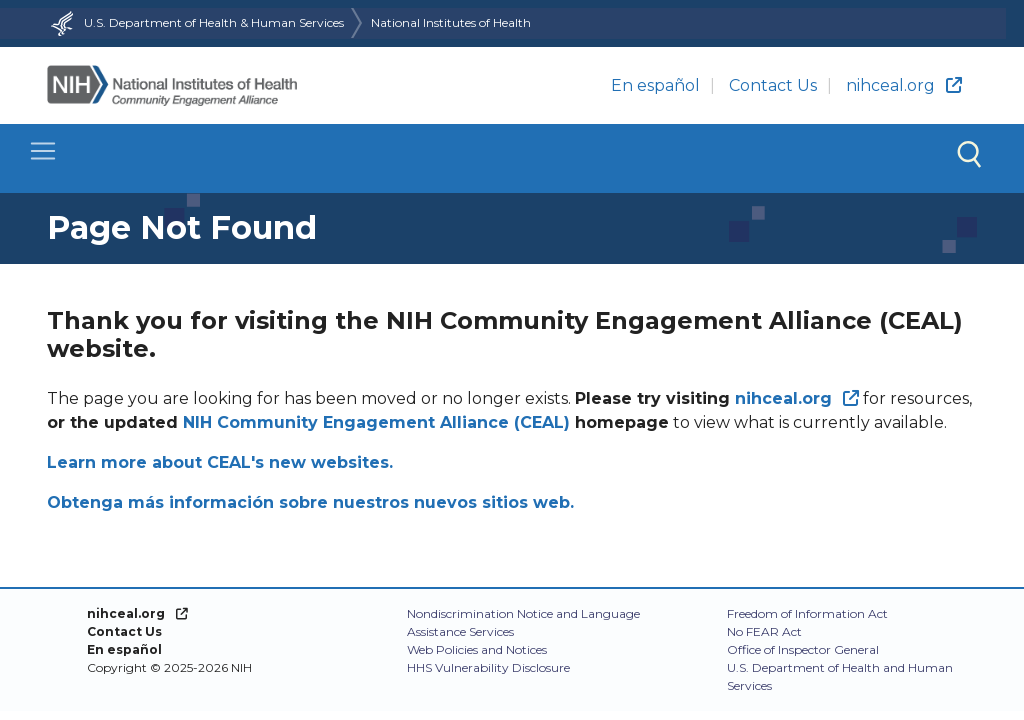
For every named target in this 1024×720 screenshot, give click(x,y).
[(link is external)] (797, 398)
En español (655, 85)
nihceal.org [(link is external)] (904, 85)
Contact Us (773, 85)
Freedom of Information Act (807, 613)
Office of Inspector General (803, 649)
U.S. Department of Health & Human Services (195, 22)
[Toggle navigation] (512, 158)
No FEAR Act (764, 631)
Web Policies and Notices (477, 649)
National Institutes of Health (451, 22)
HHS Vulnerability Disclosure (488, 667)
